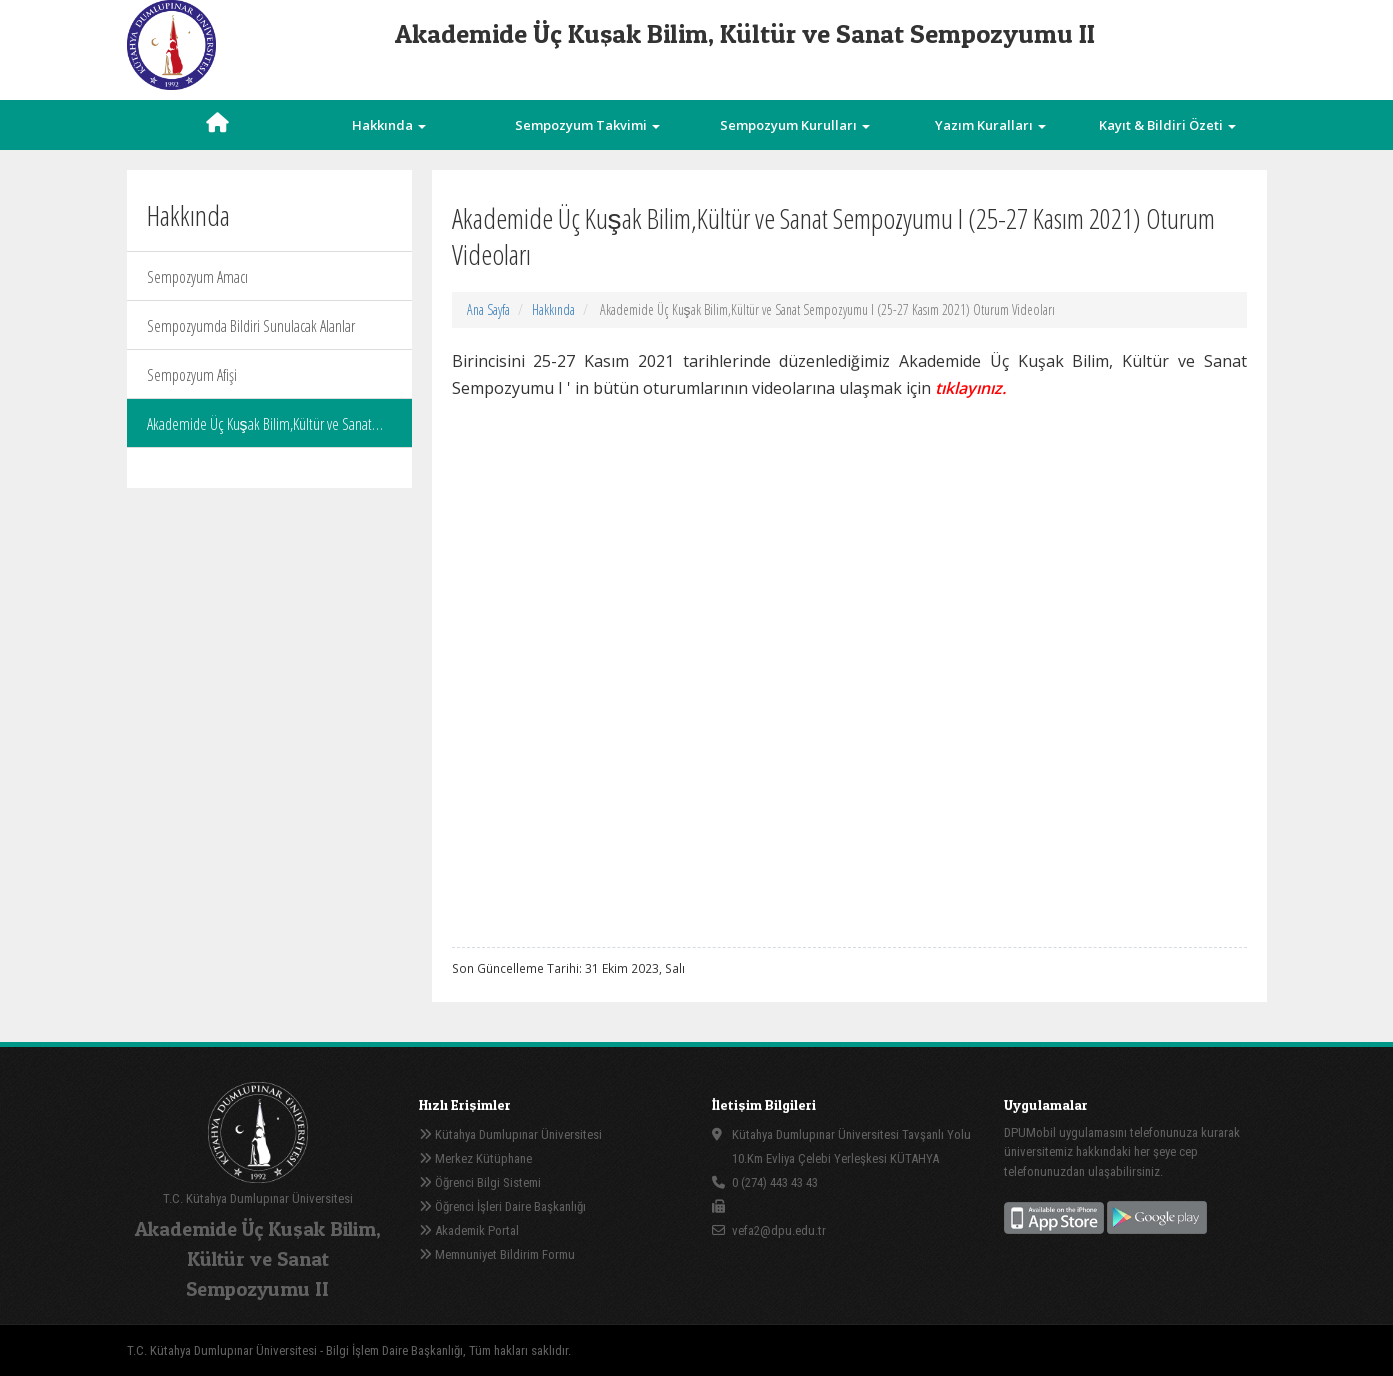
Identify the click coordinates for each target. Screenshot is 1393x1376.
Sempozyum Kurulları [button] (795, 125)
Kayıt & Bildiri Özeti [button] (1167, 125)
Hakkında (553, 309)
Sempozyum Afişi (192, 375)
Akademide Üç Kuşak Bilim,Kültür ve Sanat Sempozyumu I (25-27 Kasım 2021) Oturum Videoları (260, 430)
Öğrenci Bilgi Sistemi (480, 1182)
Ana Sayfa (488, 309)
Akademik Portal (469, 1230)
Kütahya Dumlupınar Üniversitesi (510, 1134)
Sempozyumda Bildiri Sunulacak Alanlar (251, 326)
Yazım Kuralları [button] (990, 125)
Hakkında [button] (389, 125)
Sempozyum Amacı (197, 277)
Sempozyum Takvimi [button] (587, 125)
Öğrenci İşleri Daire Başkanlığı (502, 1206)
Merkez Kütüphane (475, 1158)
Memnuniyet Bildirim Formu (497, 1254)
